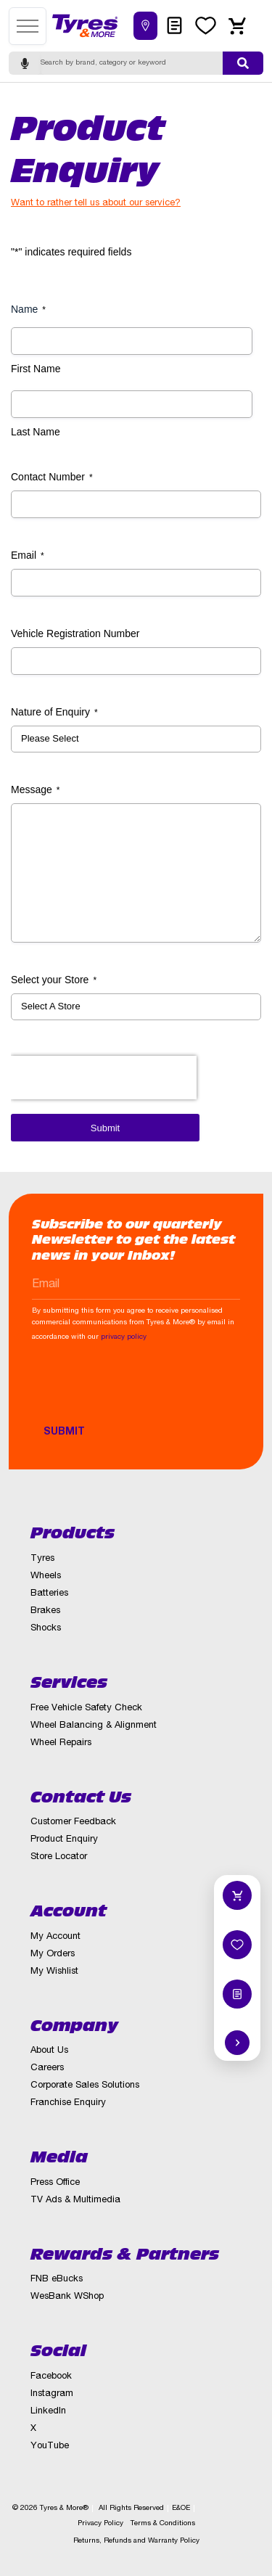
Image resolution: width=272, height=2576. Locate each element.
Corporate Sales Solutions (84, 2086)
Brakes (45, 1611)
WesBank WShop (67, 2297)
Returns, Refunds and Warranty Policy (136, 2541)
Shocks (45, 1628)
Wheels (45, 1576)
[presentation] (142, 1390)
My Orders (52, 1954)
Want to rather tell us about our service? (96, 203)
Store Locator (58, 1857)
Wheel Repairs (60, 1743)
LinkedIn (48, 2411)
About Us (49, 2051)
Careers (47, 2068)
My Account (55, 1937)
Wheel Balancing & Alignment (93, 1726)
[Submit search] (243, 63)
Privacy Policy (100, 2523)
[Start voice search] (25, 63)
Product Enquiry (64, 1840)
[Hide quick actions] (237, 2042)
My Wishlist (54, 1972)
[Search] (132, 63)
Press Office (55, 2183)
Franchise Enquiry (68, 2103)
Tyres (42, 1559)
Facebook (51, 2377)
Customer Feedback (73, 1822)
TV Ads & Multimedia (75, 2200)
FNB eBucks (56, 2279)
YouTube (49, 2446)
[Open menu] (27, 26)
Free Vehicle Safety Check (86, 1708)
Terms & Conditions (163, 2523)
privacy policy (124, 1337)
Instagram (51, 2394)
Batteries (49, 1594)
